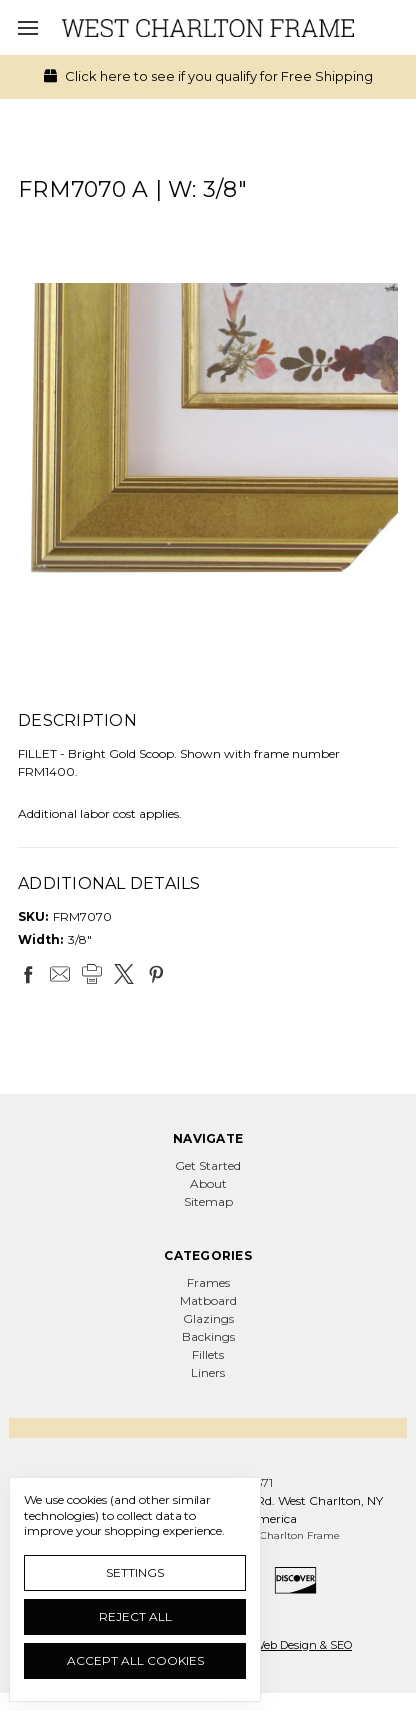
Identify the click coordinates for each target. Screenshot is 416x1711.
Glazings (208, 1318)
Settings (135, 1572)
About (208, 1183)
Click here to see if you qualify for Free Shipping (208, 76)
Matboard (208, 1300)
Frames (208, 1282)
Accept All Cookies (135, 1660)
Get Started (208, 1165)
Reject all (135, 1616)
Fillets (208, 1354)
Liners (208, 1372)
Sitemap (208, 1201)
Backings (208, 1336)
